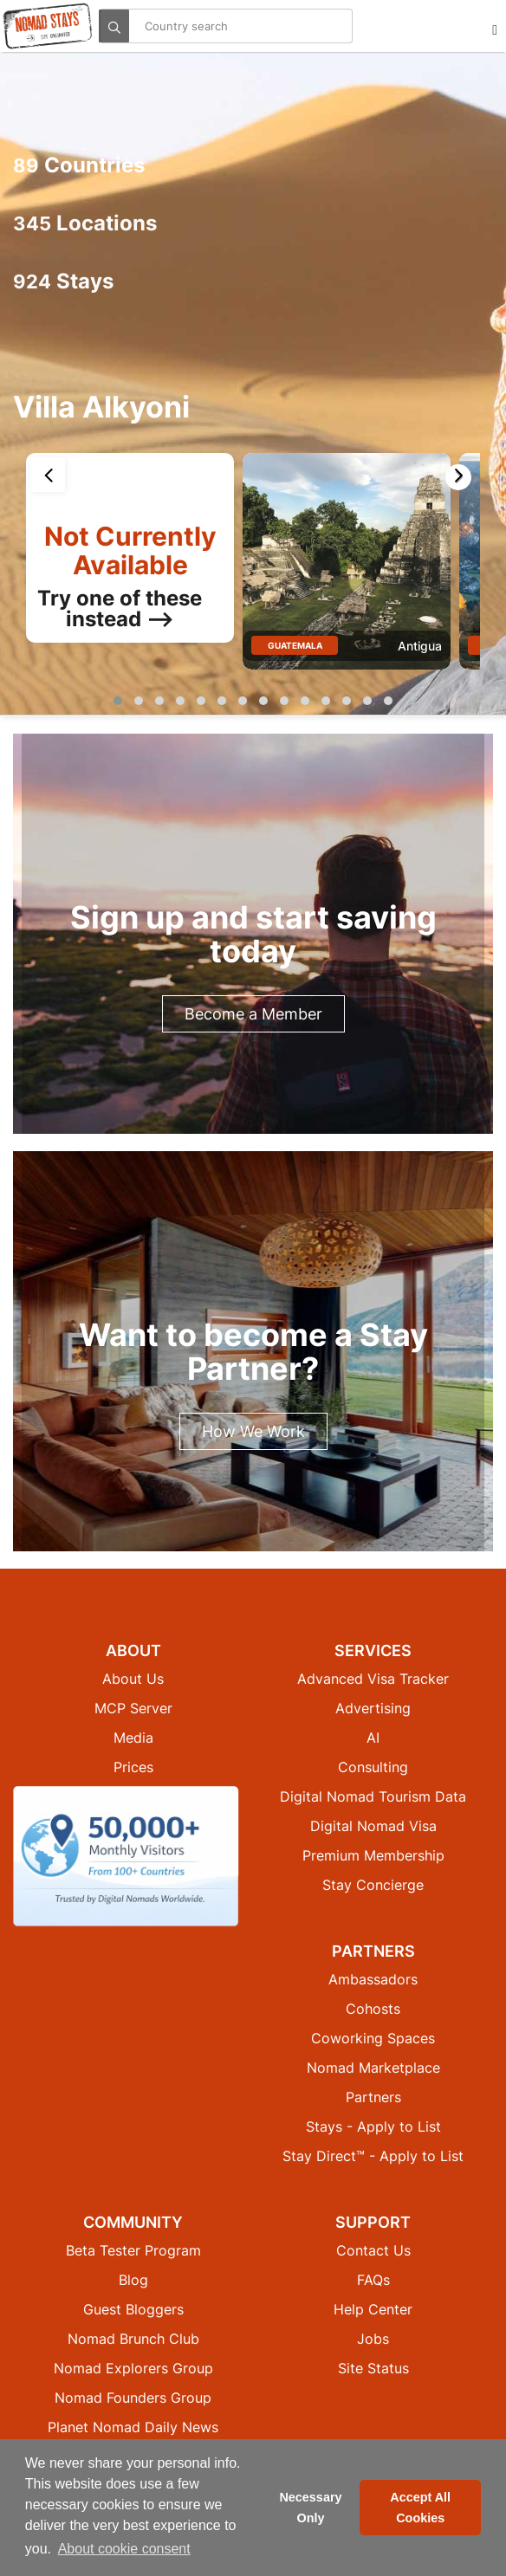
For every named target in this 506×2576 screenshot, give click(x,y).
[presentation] (47, 474)
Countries (79, 165)
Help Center (373, 2309)
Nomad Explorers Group (133, 2368)
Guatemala (295, 645)
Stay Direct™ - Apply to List (373, 2156)
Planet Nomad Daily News (133, 2427)
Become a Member (253, 1014)
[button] (117, 700)
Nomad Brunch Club (133, 2338)
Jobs (373, 2338)
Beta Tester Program (133, 2250)
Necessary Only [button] (310, 2507)
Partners (373, 2097)
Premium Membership (373, 1855)
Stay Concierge (373, 1884)
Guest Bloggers (133, 2309)
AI (373, 1737)
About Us (133, 1678)
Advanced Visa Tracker (373, 1678)
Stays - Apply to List (373, 2126)
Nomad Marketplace (373, 2067)
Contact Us (373, 2250)
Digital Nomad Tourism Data (373, 1796)
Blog (133, 2279)
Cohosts (373, 2008)
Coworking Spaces (373, 2038)
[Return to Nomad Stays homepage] (47, 26)
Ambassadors (373, 1979)
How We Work (253, 1431)
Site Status (373, 2368)
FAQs (373, 2279)
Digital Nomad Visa (373, 1826)
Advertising (373, 1708)
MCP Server (133, 1708)
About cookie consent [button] (124, 2548)
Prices (133, 1767)
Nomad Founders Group (133, 2397)
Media (133, 1737)
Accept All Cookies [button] (420, 2507)
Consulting (373, 1767)
